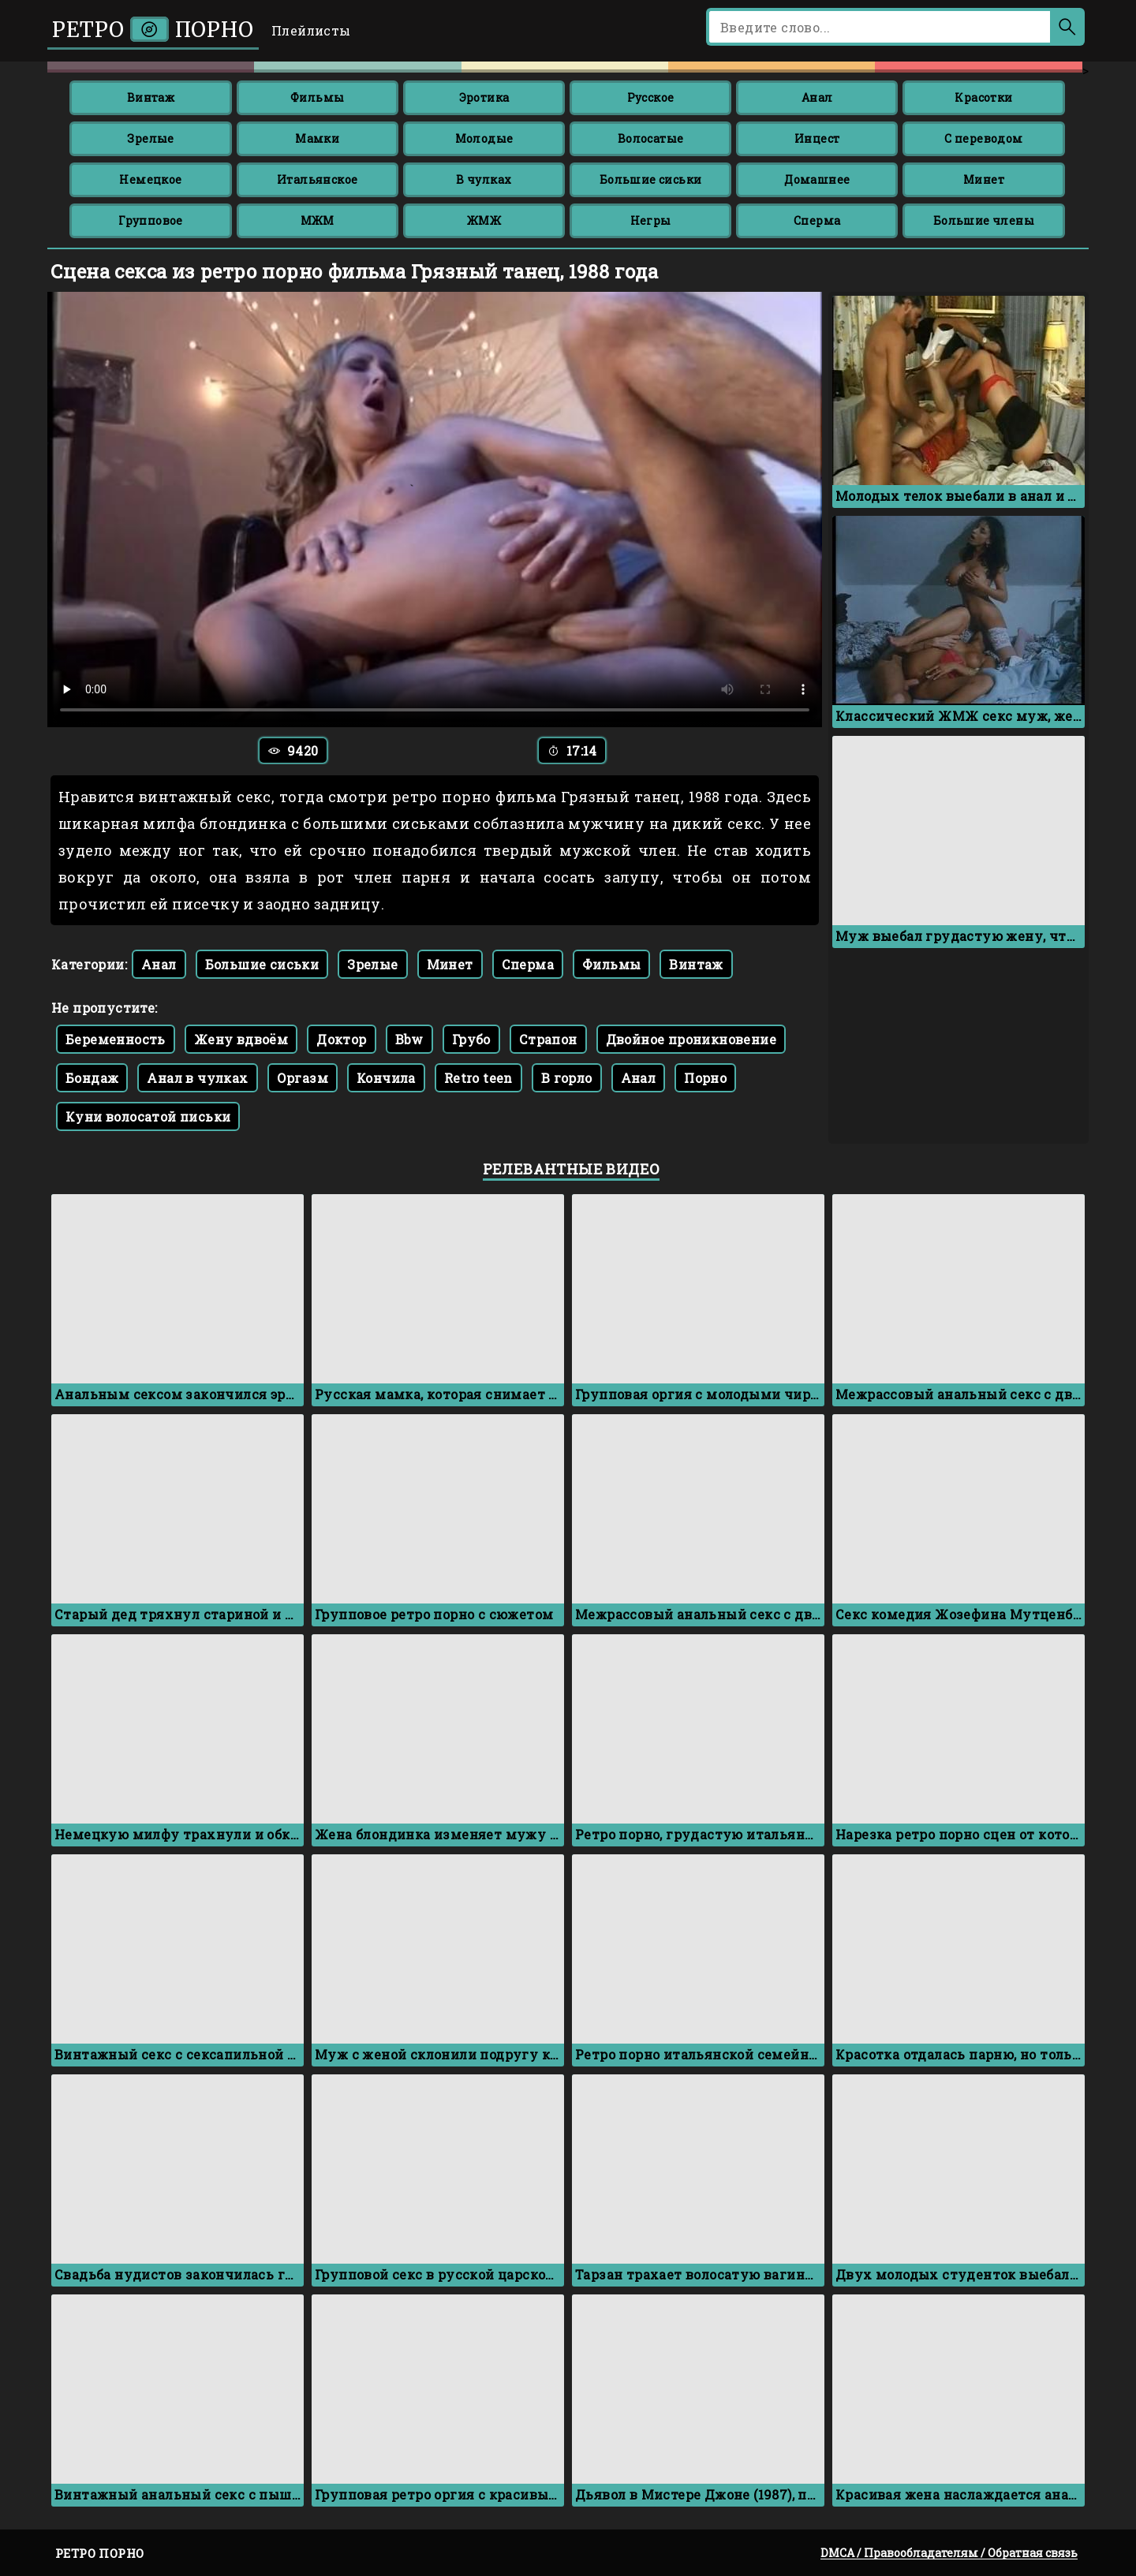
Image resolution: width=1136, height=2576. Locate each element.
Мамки (317, 138)
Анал (817, 97)
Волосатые (651, 138)
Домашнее (817, 179)
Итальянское (317, 179)
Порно (705, 1078)
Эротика (484, 97)
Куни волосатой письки (147, 1116)
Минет (983, 179)
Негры (650, 220)
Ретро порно (153, 30)
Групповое (150, 220)
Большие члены (983, 220)
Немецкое (150, 179)
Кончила (386, 1078)
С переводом (983, 138)
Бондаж (91, 1078)
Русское (650, 97)
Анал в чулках (197, 1078)
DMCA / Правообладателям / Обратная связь (949, 2552)
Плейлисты (311, 30)
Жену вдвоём (241, 1039)
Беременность (115, 1039)
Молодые (484, 138)
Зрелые (150, 138)
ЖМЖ (484, 220)
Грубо (471, 1039)
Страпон (548, 1039)
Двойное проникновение (691, 1039)
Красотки (983, 97)
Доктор (341, 1039)
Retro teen (478, 1078)
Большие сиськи (651, 179)
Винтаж (150, 97)
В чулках (483, 179)
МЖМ (317, 220)
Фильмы (317, 97)
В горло (566, 1078)
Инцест (816, 138)
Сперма (817, 220)
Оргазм (302, 1078)
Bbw (409, 1039)
